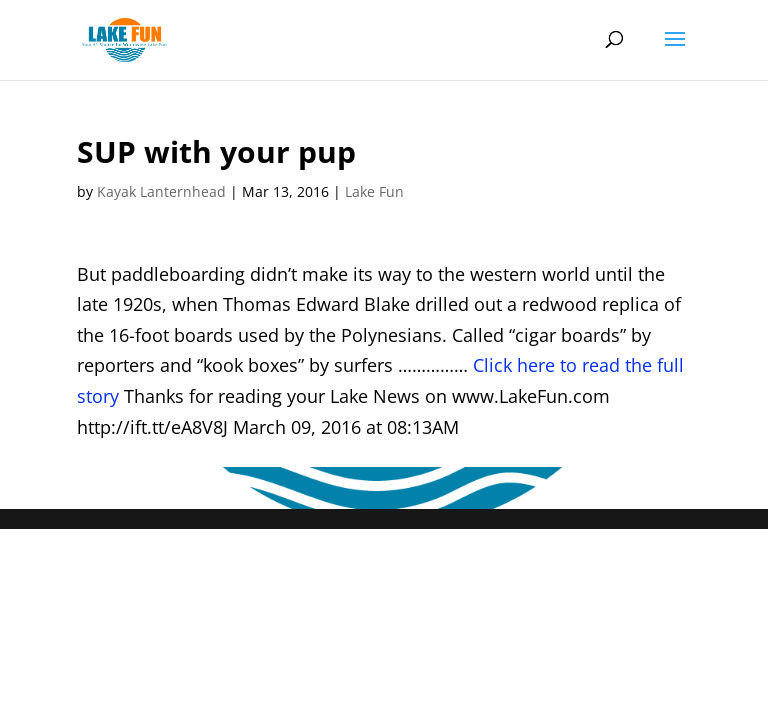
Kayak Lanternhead (161, 191)
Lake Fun (374, 191)
